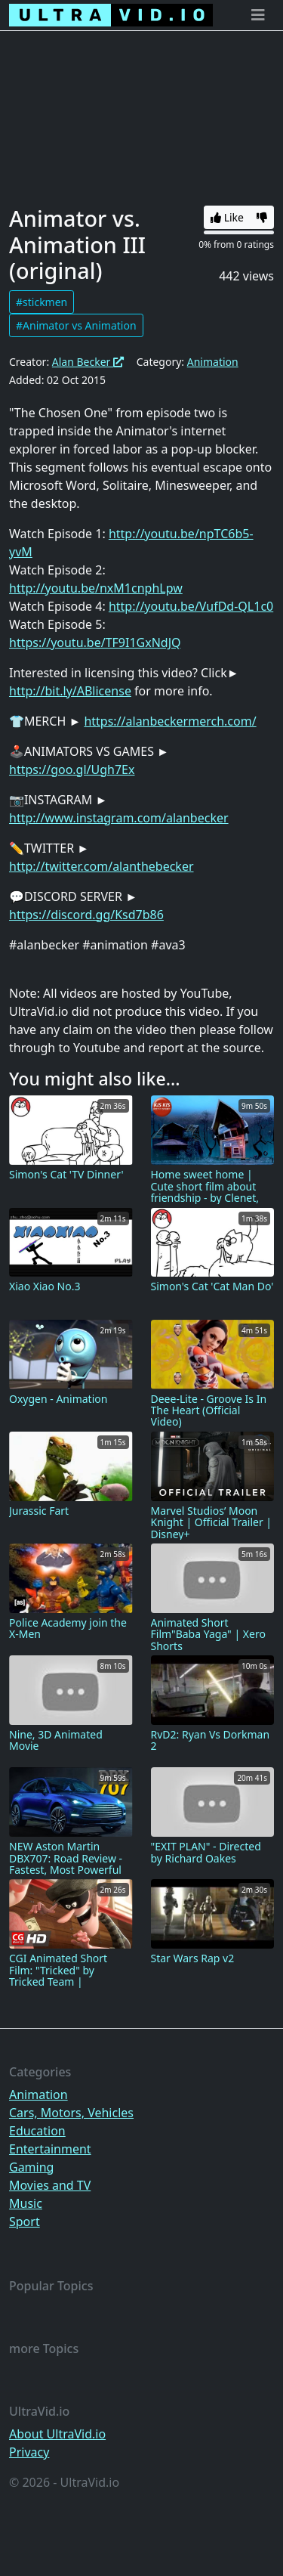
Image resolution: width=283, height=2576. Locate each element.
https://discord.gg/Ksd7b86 (86, 914)
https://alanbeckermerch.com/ (170, 721)
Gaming (31, 2167)
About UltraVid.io (57, 2434)
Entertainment (50, 2149)
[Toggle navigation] (258, 15)
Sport (24, 2221)
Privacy (29, 2452)
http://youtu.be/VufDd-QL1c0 (191, 606)
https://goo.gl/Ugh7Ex (71, 769)
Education (37, 2130)
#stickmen (41, 302)
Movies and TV (50, 2185)
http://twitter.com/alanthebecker (101, 866)
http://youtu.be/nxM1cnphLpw (96, 588)
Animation (212, 362)
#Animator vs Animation (76, 325)
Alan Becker (88, 362)
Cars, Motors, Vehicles (71, 2112)
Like (227, 217)
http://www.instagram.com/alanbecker (119, 818)
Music (25, 2203)
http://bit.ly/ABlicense (70, 691)
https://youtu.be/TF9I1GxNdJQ (95, 642)
